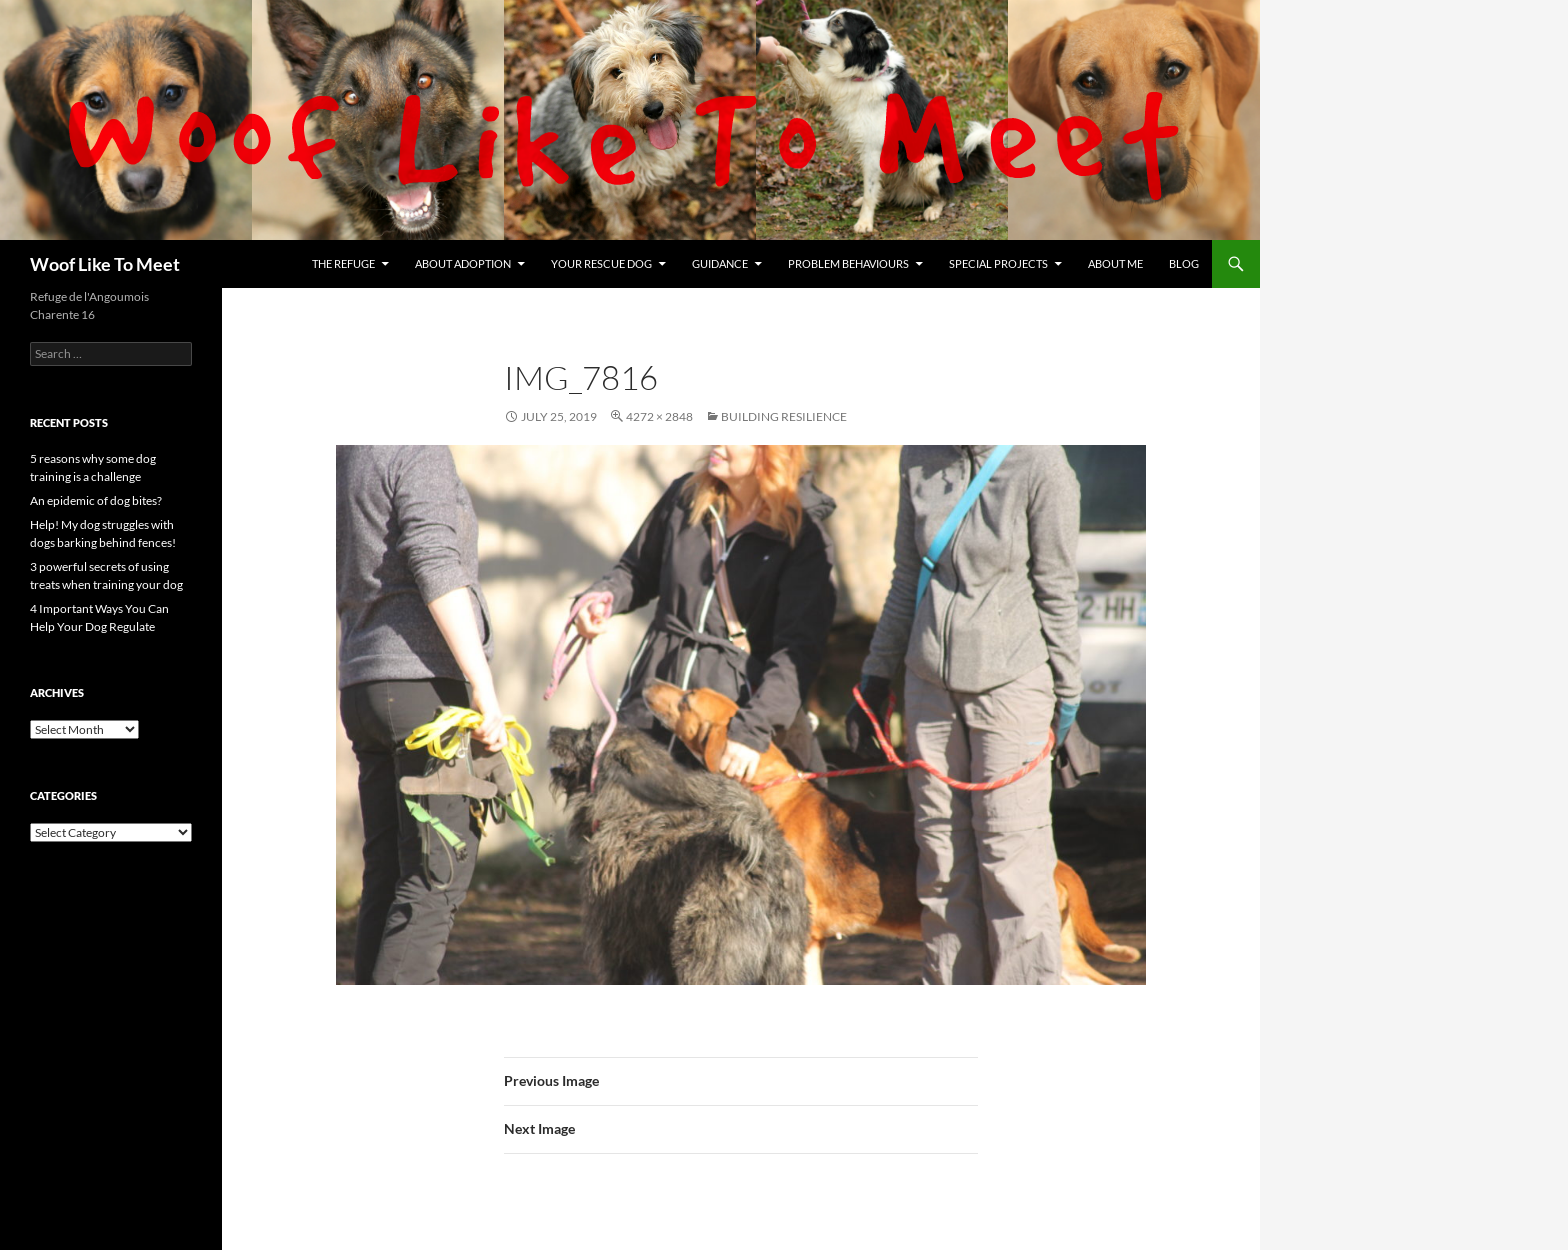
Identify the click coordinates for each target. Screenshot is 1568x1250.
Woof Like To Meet (105, 264)
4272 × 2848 (659, 416)
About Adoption (463, 263)
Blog (1184, 263)
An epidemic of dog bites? (96, 500)
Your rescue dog (601, 263)
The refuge (343, 263)
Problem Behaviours (848, 263)
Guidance (720, 263)
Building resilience (784, 416)
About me (1115, 263)
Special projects (998, 263)
